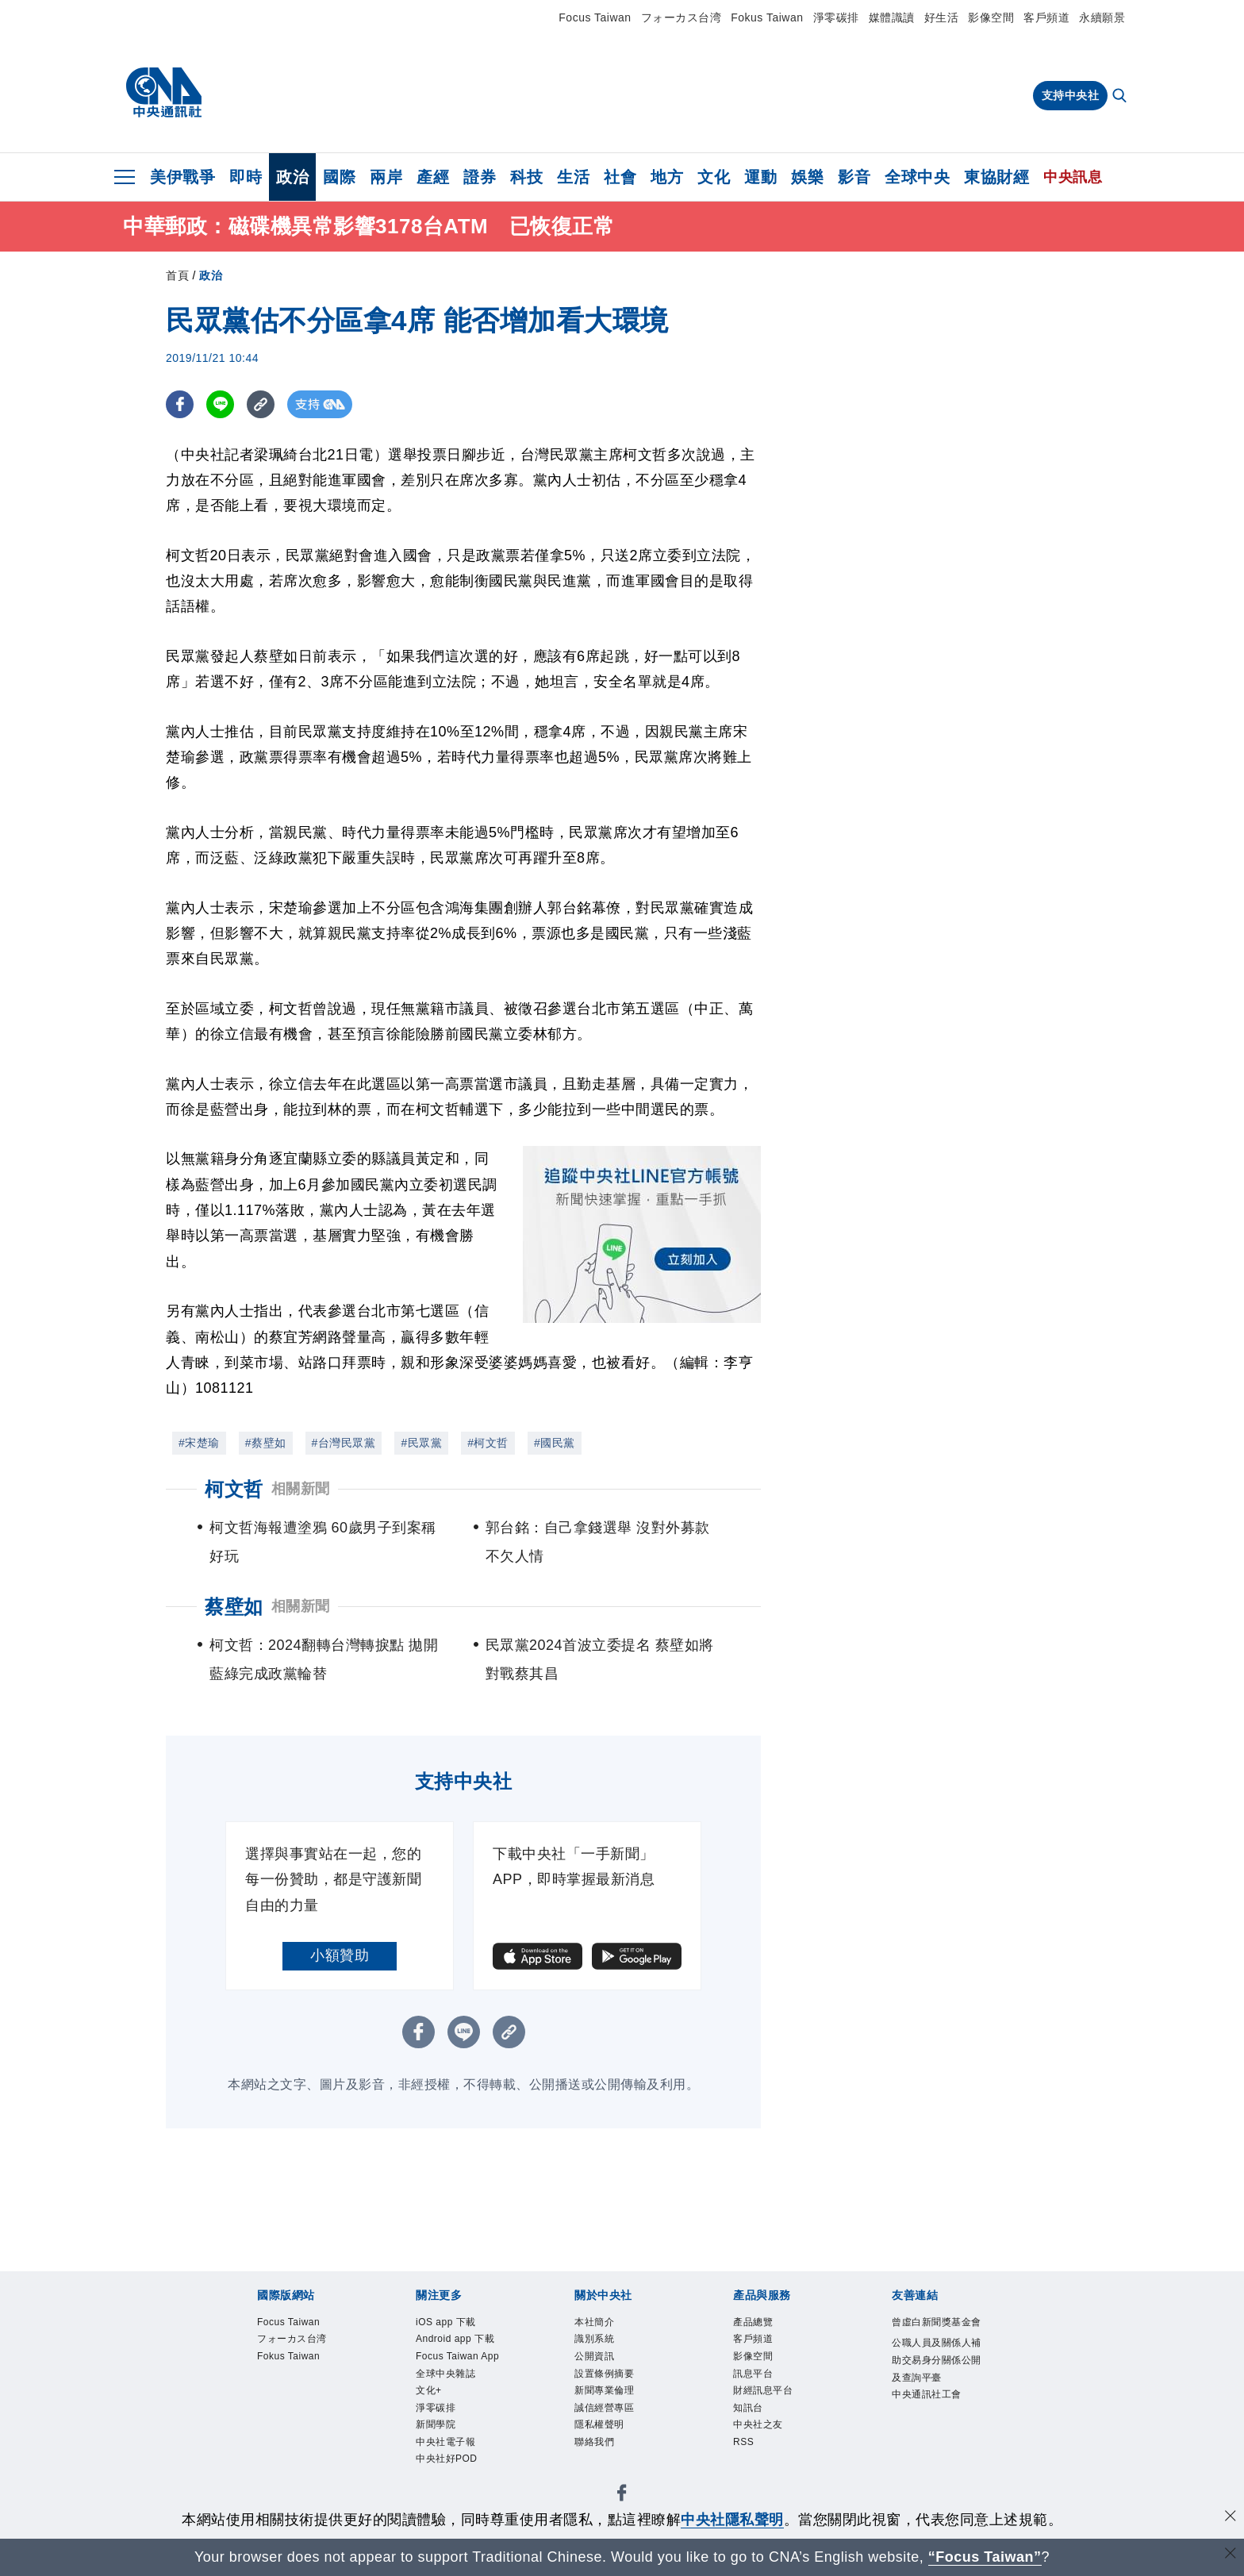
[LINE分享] (220, 404)
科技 (526, 177)
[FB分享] (180, 404)
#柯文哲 (488, 1442)
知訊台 (755, 2432)
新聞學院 (445, 2496)
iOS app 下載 (460, 2324)
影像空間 (991, 17)
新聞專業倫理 (618, 2410)
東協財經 (996, 177)
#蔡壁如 (265, 1442)
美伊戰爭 (182, 177)
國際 (339, 177)
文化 (713, 177)
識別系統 (603, 2346)
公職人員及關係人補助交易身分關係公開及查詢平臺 (936, 2399)
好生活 (941, 17)
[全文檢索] (1121, 97)
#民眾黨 (421, 1442)
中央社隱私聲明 (732, 2520)
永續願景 (1102, 17)
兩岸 (386, 177)
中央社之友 (770, 2453)
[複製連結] (261, 404)
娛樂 (807, 177)
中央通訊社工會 (936, 2463)
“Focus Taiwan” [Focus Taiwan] (985, 2557)
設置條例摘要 (618, 2389)
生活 (573, 177)
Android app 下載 (456, 2356)
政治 (292, 177)
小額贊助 (339, 1955)
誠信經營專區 (618, 2432)
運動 (760, 177)
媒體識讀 (892, 17)
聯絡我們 (603, 2474)
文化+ (435, 2453)
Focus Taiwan (595, 17)
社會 (620, 177)
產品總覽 (762, 2324)
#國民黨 (554, 1442)
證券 (479, 177)
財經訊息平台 (777, 2410)
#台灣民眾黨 (344, 1442)
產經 (433, 177)
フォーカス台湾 (681, 17)
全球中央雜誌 (460, 2432)
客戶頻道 (1046, 17)
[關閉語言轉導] (1230, 2555)
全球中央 (917, 177)
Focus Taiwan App (462, 2399)
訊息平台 (762, 2389)
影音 (854, 177)
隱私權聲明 (611, 2453)
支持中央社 (1071, 95)
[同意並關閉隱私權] (1230, 2517)
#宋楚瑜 (199, 1442)
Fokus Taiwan (767, 17)
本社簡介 (603, 2324)
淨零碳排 (836, 17)
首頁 (177, 275)
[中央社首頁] (164, 93)
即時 (245, 177)
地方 (667, 177)
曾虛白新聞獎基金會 (936, 2335)
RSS (748, 2474)
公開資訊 (603, 2367)
